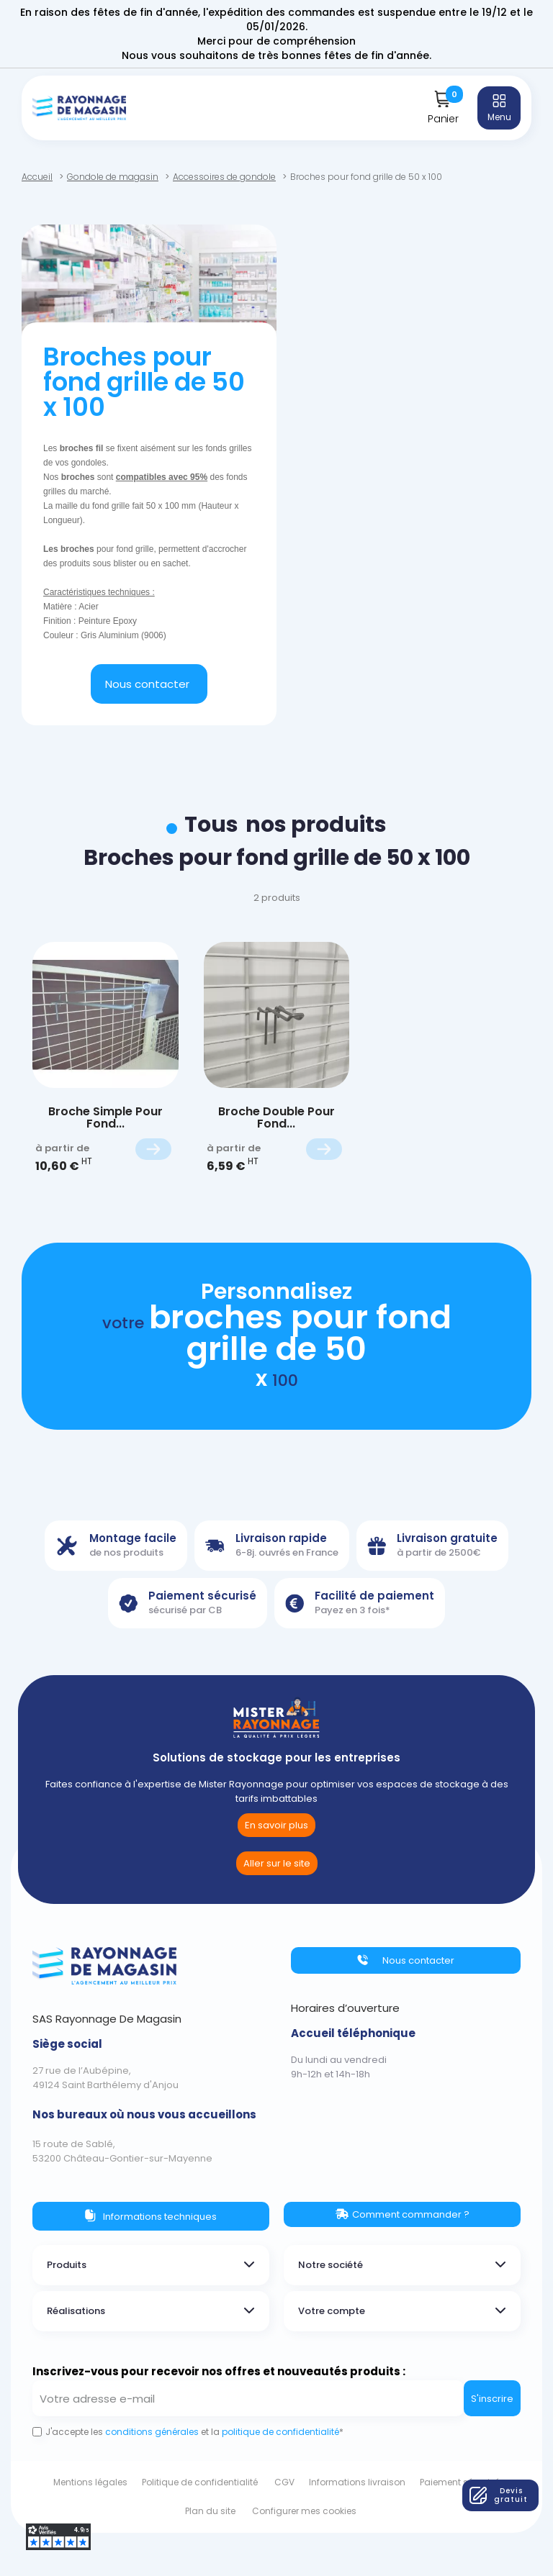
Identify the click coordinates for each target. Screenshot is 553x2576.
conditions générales (151, 2432)
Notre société (330, 2265)
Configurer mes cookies (304, 2511)
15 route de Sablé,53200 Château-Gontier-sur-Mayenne (122, 2151)
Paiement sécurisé (460, 2482)
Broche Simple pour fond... (105, 1117)
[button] (149, 684)
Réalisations (76, 2311)
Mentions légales (90, 2482)
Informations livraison (357, 2482)
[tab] (151, 2265)
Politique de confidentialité (200, 2482)
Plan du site (210, 2511)
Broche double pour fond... (276, 1117)
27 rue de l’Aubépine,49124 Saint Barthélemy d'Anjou (105, 2078)
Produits (66, 2265)
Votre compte (331, 2311)
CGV (284, 2482)
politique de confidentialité (280, 2432)
